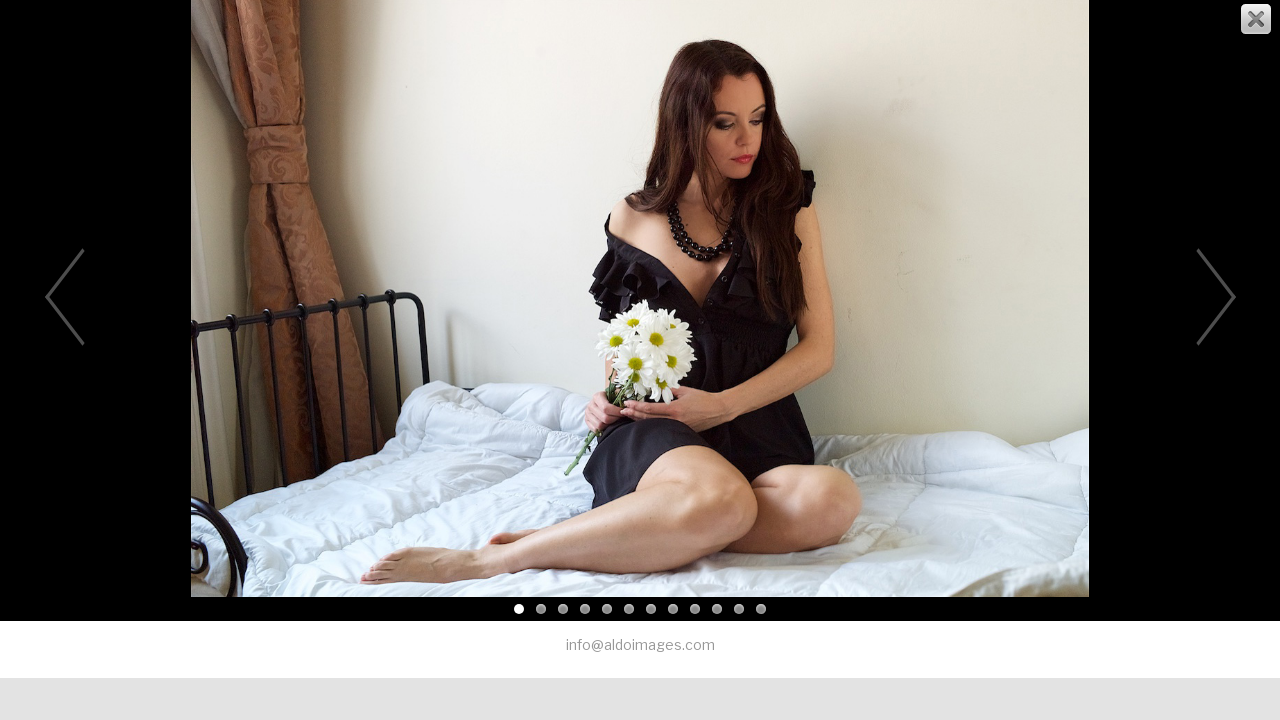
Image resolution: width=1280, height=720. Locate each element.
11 (739, 609)
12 (761, 609)
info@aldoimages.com (640, 644)
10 (717, 609)
